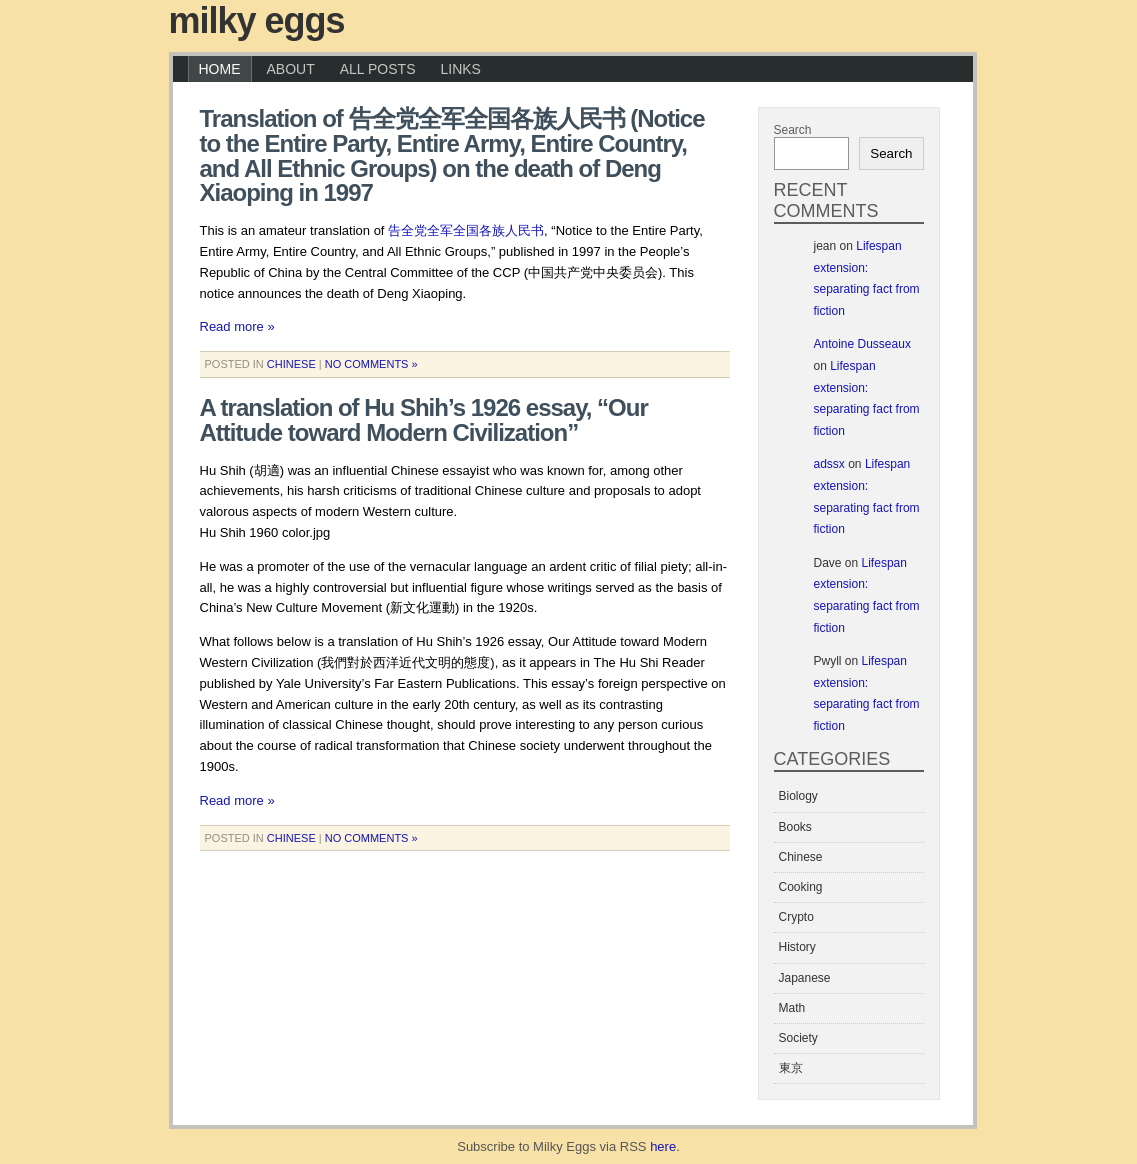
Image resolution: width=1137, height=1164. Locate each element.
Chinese (291, 364)
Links (460, 69)
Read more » (237, 326)
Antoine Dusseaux (862, 344)
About (291, 69)
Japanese (805, 978)
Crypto (796, 917)
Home (220, 69)
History (797, 947)
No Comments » (371, 364)
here (663, 1146)
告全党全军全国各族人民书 (466, 230)
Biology (798, 796)
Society (798, 1038)
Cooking (801, 887)
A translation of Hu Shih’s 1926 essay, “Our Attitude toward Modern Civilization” (424, 420)
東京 (791, 1068)
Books (795, 827)
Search (793, 130)
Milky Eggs (257, 20)
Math (792, 1008)
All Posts (378, 69)
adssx (829, 464)
